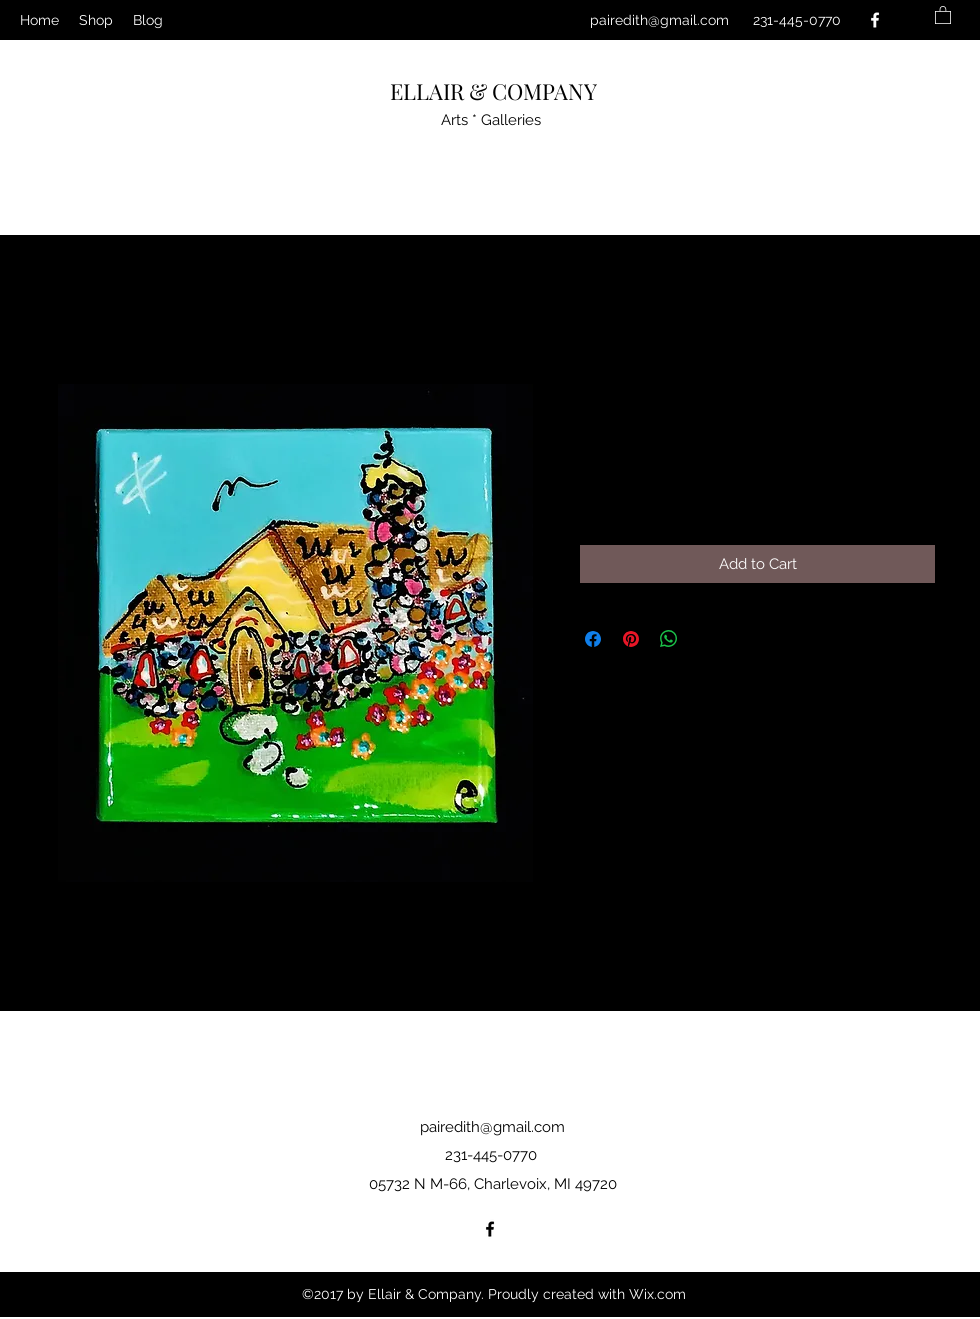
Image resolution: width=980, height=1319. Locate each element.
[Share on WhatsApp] (669, 639)
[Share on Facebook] (593, 639)
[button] (943, 14)
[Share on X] (707, 639)
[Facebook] (875, 20)
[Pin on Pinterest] (631, 639)
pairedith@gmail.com (659, 20)
